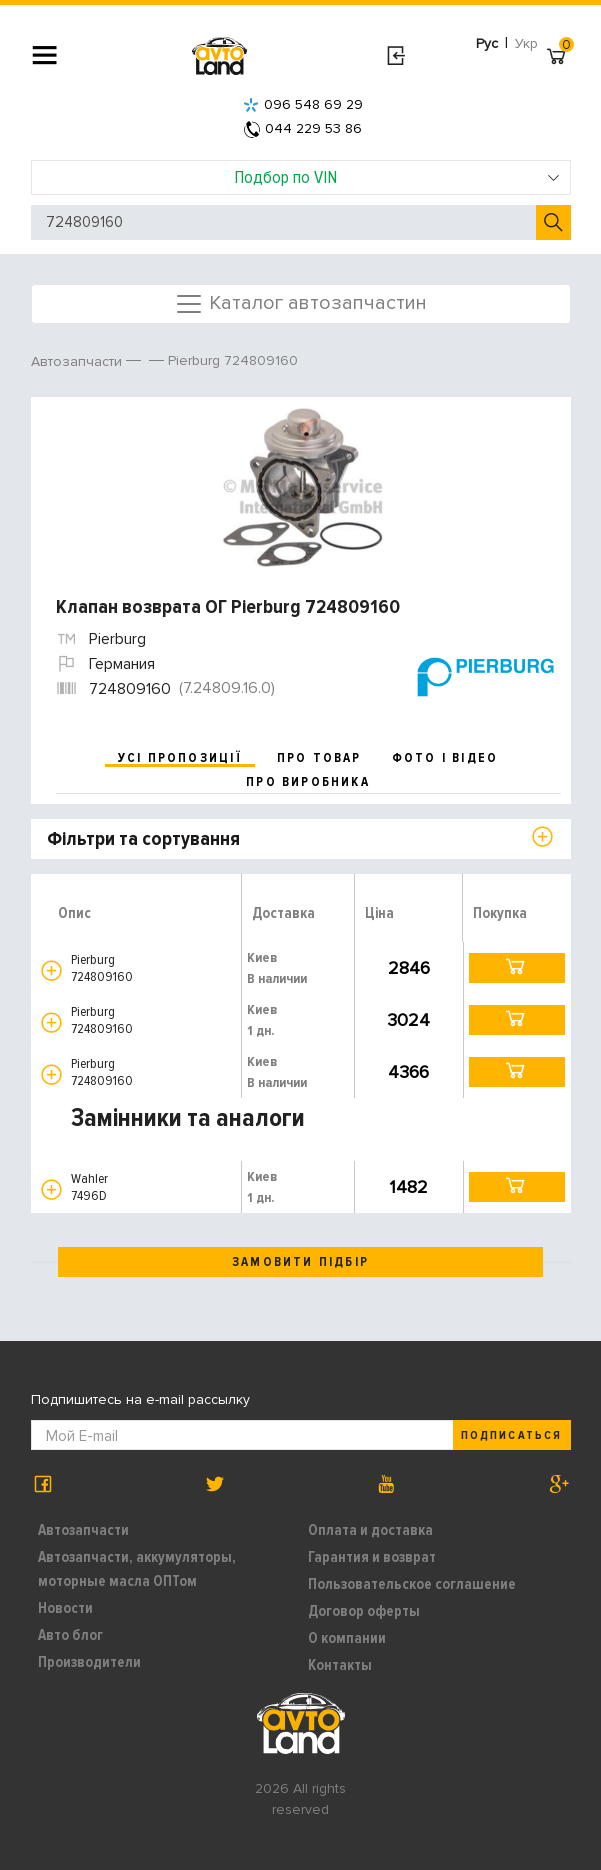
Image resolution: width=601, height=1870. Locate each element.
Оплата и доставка (370, 1530)
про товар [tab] (319, 758)
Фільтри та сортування (143, 839)
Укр (526, 43)
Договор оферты (364, 1611)
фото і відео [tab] (445, 758)
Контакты (340, 1665)
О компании (347, 1638)
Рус (487, 43)
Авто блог (70, 1635)
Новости (65, 1608)
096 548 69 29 (303, 104)
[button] (51, 970)
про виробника (308, 782)
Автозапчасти (83, 1530)
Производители (89, 1662)
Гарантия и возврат (372, 1557)
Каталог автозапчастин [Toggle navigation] (300, 304)
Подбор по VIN (397, 177)
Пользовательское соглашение (412, 1584)
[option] (303, 487)
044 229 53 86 (303, 128)
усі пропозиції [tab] (180, 758)
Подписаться (511, 1435)
